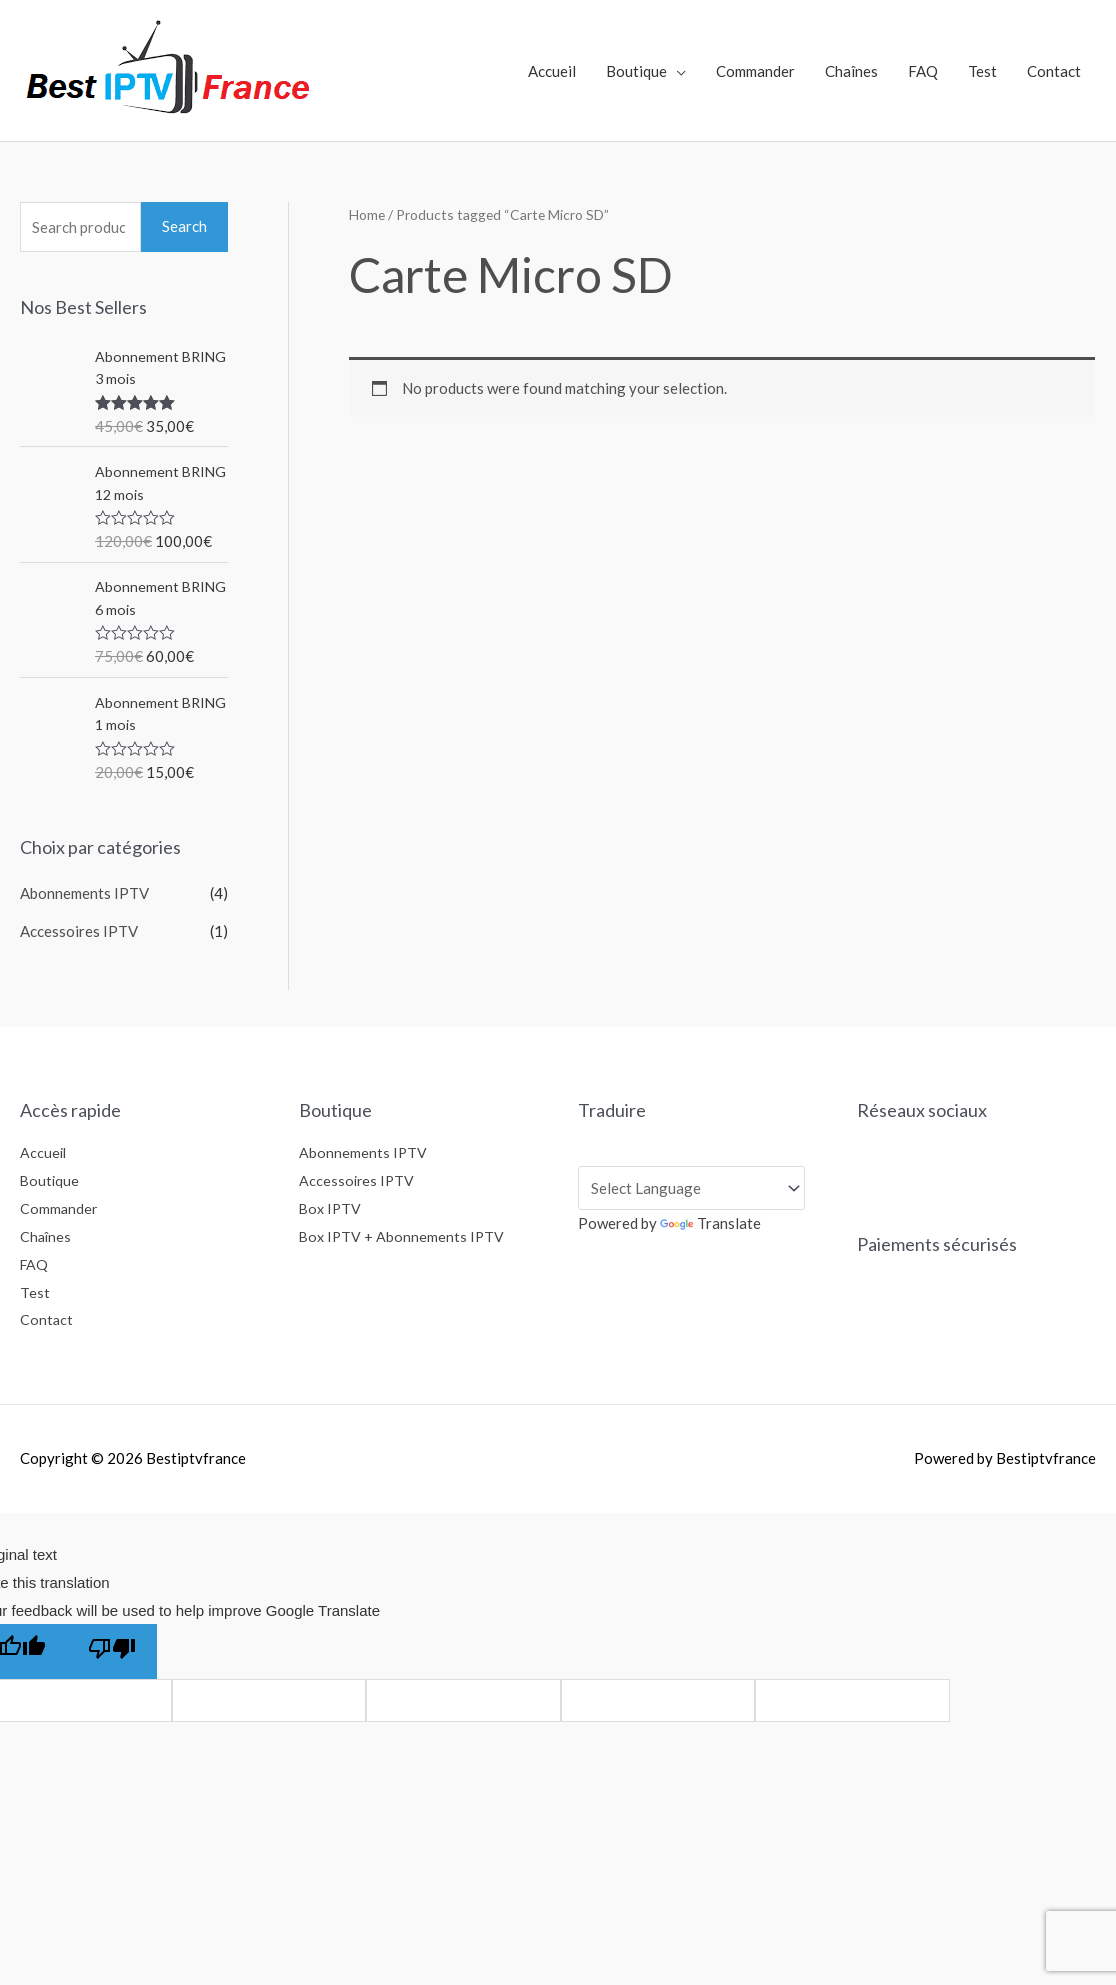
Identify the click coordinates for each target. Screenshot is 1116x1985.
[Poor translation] (112, 1651)
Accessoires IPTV (79, 931)
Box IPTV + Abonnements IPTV (403, 1236)
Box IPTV (331, 1208)
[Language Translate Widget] (691, 1188)
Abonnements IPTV (84, 893)
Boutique (636, 71)
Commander (755, 71)
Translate (710, 1223)
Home (367, 214)
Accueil (552, 71)
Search (184, 226)
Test (982, 71)
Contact (1054, 71)
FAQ (923, 71)
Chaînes (851, 71)
